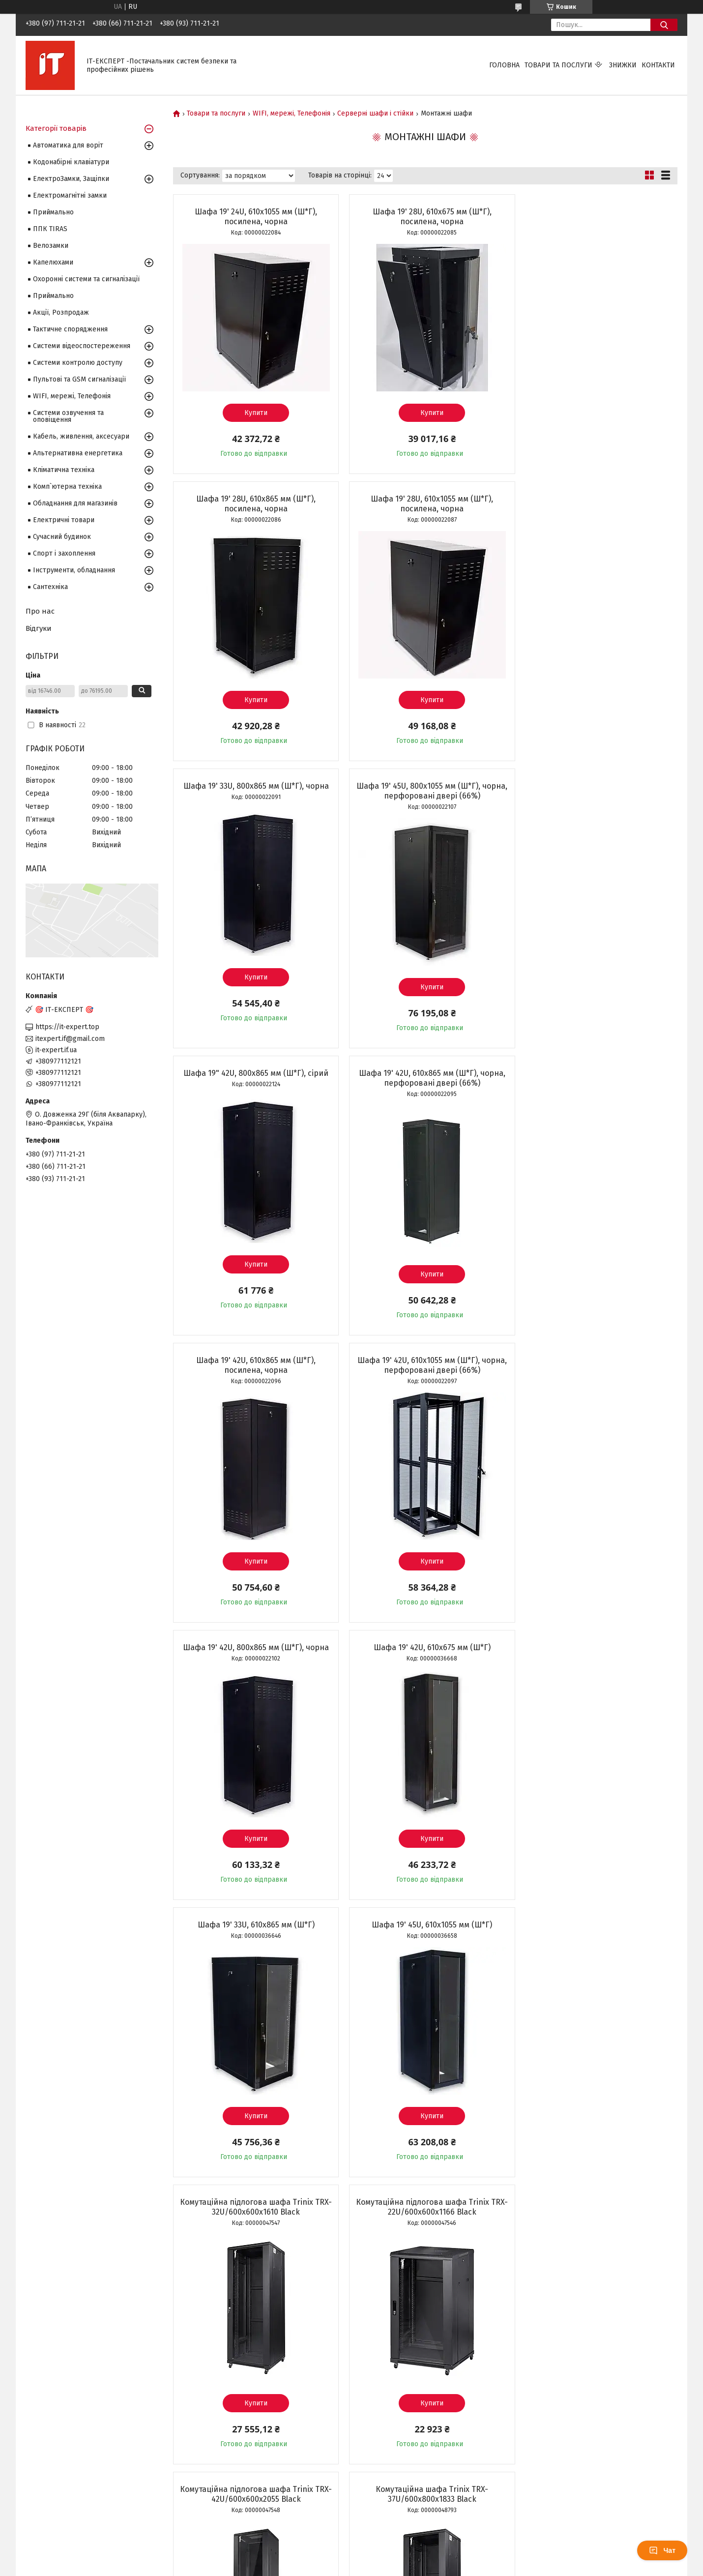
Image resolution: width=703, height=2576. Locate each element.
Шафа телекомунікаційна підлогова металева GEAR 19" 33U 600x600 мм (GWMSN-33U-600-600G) (425, 1944)
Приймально (53, 212)
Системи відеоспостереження (81, 346)
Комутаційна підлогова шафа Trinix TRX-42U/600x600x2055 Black (425, 1652)
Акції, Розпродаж (61, 312)
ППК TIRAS (50, 229)
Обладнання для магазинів (75, 503)
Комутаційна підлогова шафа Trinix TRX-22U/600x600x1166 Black (253, 1652)
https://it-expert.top (67, 1027)
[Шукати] (663, 25)
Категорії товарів (56, 128)
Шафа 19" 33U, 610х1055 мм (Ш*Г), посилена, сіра (596, 2236)
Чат (662, 2550)
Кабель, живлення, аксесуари (81, 436)
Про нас (40, 611)
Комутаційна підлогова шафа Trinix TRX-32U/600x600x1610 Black (596, 1365)
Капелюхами (53, 262)
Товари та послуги (558, 65)
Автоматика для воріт (68, 145)
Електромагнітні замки (70, 195)
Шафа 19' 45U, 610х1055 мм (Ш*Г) (425, 1360)
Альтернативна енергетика (77, 453)
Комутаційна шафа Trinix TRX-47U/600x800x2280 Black (253, 1939)
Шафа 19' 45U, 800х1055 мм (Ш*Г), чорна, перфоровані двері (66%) (596, 503)
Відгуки (39, 628)
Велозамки (50, 245)
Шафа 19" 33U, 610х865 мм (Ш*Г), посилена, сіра (253, 2236)
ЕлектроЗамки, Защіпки (71, 179)
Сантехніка (50, 587)
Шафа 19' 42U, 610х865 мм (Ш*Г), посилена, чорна (596, 790)
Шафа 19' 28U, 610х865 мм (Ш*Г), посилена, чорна (596, 216)
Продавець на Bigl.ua (351, 2557)
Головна (504, 65)
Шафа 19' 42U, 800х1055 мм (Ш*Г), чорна (425, 2231)
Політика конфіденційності (417, 2566)
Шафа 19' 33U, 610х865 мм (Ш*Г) (253, 1360)
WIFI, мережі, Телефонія (291, 113)
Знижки (623, 65)
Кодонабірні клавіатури (71, 162)
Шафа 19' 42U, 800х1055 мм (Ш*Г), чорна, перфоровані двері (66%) (596, 1939)
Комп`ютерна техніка (67, 486)
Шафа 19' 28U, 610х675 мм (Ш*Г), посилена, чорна (424, 216)
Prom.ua (398, 2549)
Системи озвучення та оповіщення (68, 416)
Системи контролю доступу (77, 362)
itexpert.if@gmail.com (70, 1039)
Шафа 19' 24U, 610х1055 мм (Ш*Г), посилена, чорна (253, 216)
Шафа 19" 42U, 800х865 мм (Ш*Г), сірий (253, 786)
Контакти (658, 65)
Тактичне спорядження (70, 329)
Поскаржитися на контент (339, 2566)
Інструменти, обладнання (74, 570)
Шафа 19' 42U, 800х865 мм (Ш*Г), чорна (425, 1073)
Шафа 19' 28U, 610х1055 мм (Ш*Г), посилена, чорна (253, 503)
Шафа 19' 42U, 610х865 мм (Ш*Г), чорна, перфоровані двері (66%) (425, 790)
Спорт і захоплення (64, 553)
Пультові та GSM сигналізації (79, 379)
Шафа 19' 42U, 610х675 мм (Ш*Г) (596, 1073)
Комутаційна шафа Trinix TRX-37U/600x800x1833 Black (596, 1652)
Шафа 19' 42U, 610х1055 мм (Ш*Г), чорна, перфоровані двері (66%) (253, 1078)
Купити (253, 413)
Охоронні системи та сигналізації (86, 279)
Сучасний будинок (62, 537)
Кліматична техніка (63, 470)
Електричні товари (63, 520)
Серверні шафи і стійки (375, 113)
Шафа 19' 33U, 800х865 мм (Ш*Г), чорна (425, 498)
